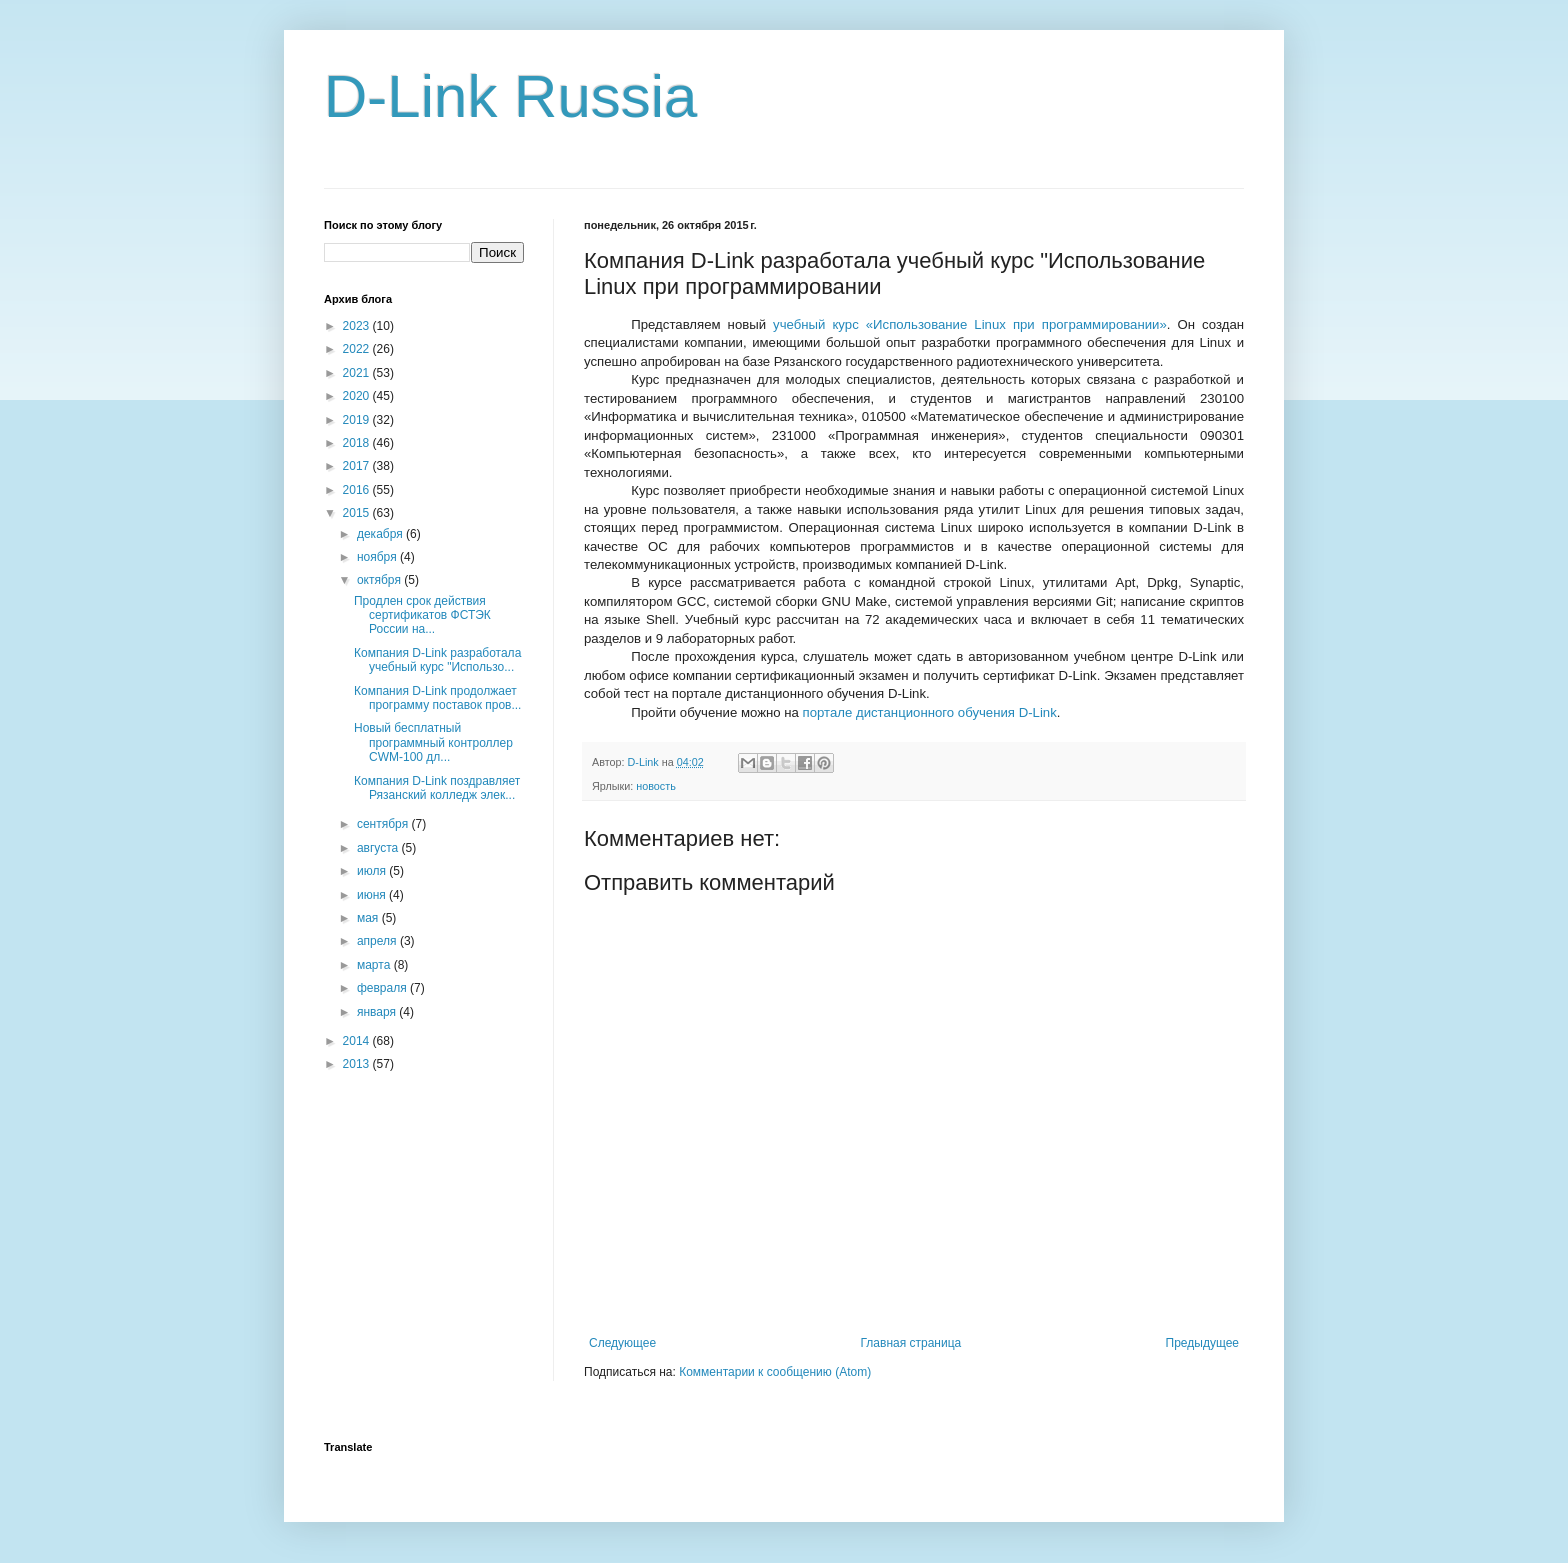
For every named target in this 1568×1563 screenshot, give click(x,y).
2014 (358, 1041)
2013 (358, 1064)
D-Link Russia (510, 96)
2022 (358, 349)
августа (379, 848)
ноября (378, 557)
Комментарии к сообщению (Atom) (775, 1372)
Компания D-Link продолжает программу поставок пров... (437, 698)
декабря (381, 534)
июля (373, 871)
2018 (358, 443)
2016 (358, 490)
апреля (378, 941)
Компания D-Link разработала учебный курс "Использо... (437, 660)
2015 (358, 513)
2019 (358, 420)
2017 (358, 466)
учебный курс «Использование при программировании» (970, 324)
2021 (358, 373)
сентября (384, 824)
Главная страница (911, 1343)
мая (369, 918)
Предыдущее (1202, 1343)
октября (380, 580)
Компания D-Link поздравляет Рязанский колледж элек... (437, 788)
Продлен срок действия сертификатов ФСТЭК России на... (422, 615)
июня (373, 895)
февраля (383, 988)
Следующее (622, 1343)
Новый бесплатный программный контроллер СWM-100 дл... (433, 742)
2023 (358, 326)
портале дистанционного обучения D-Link (930, 712)
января (378, 1012)
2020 (358, 396)
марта (375, 965)
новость (656, 786)
